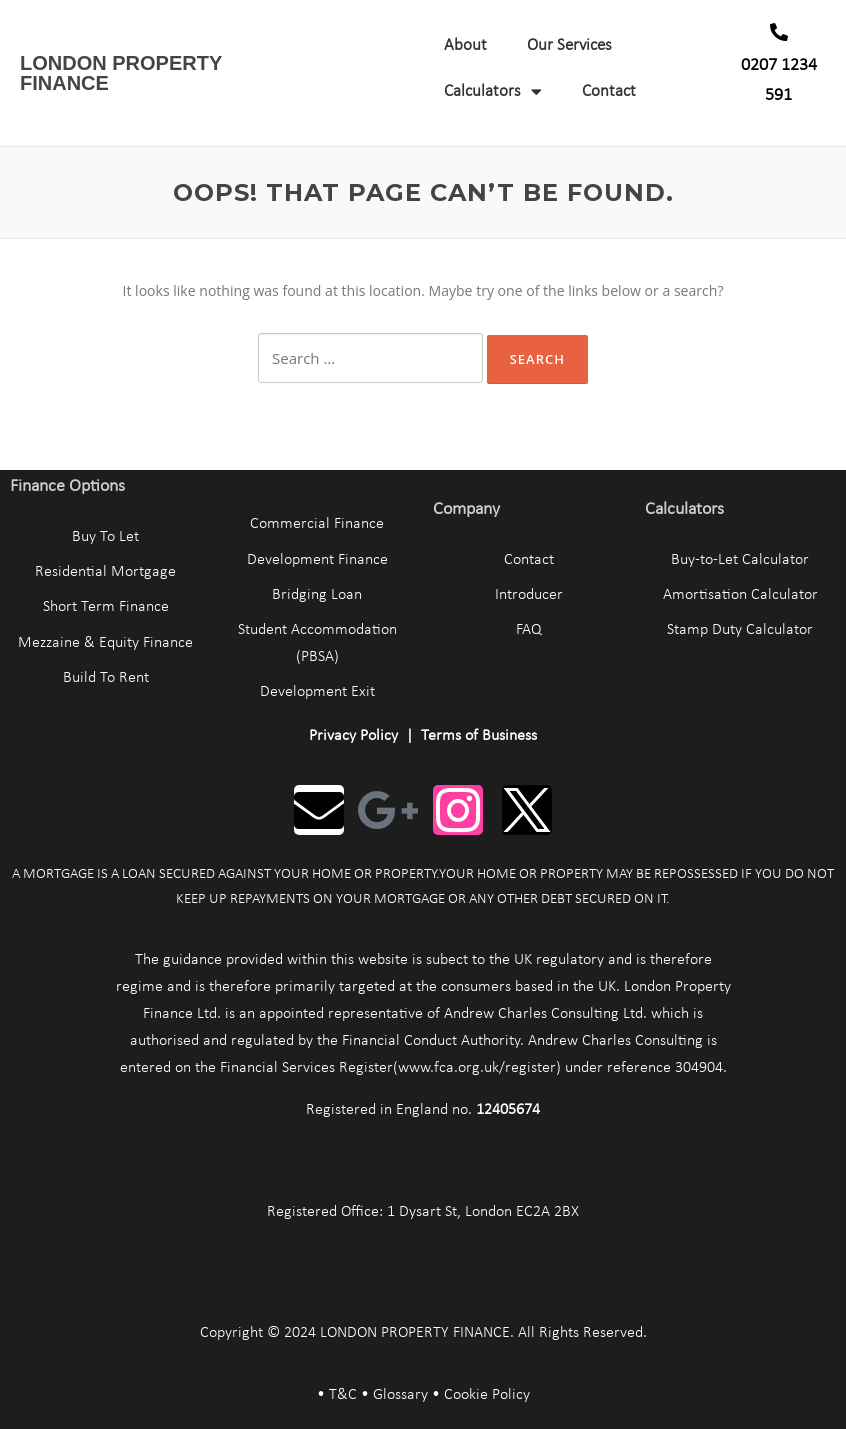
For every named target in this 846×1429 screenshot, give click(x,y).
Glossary (400, 1395)
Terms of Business (479, 736)
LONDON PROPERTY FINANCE (121, 73)
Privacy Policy (353, 736)
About (465, 45)
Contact (609, 91)
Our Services (569, 45)
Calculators (493, 91)
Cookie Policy (487, 1395)
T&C (343, 1395)
